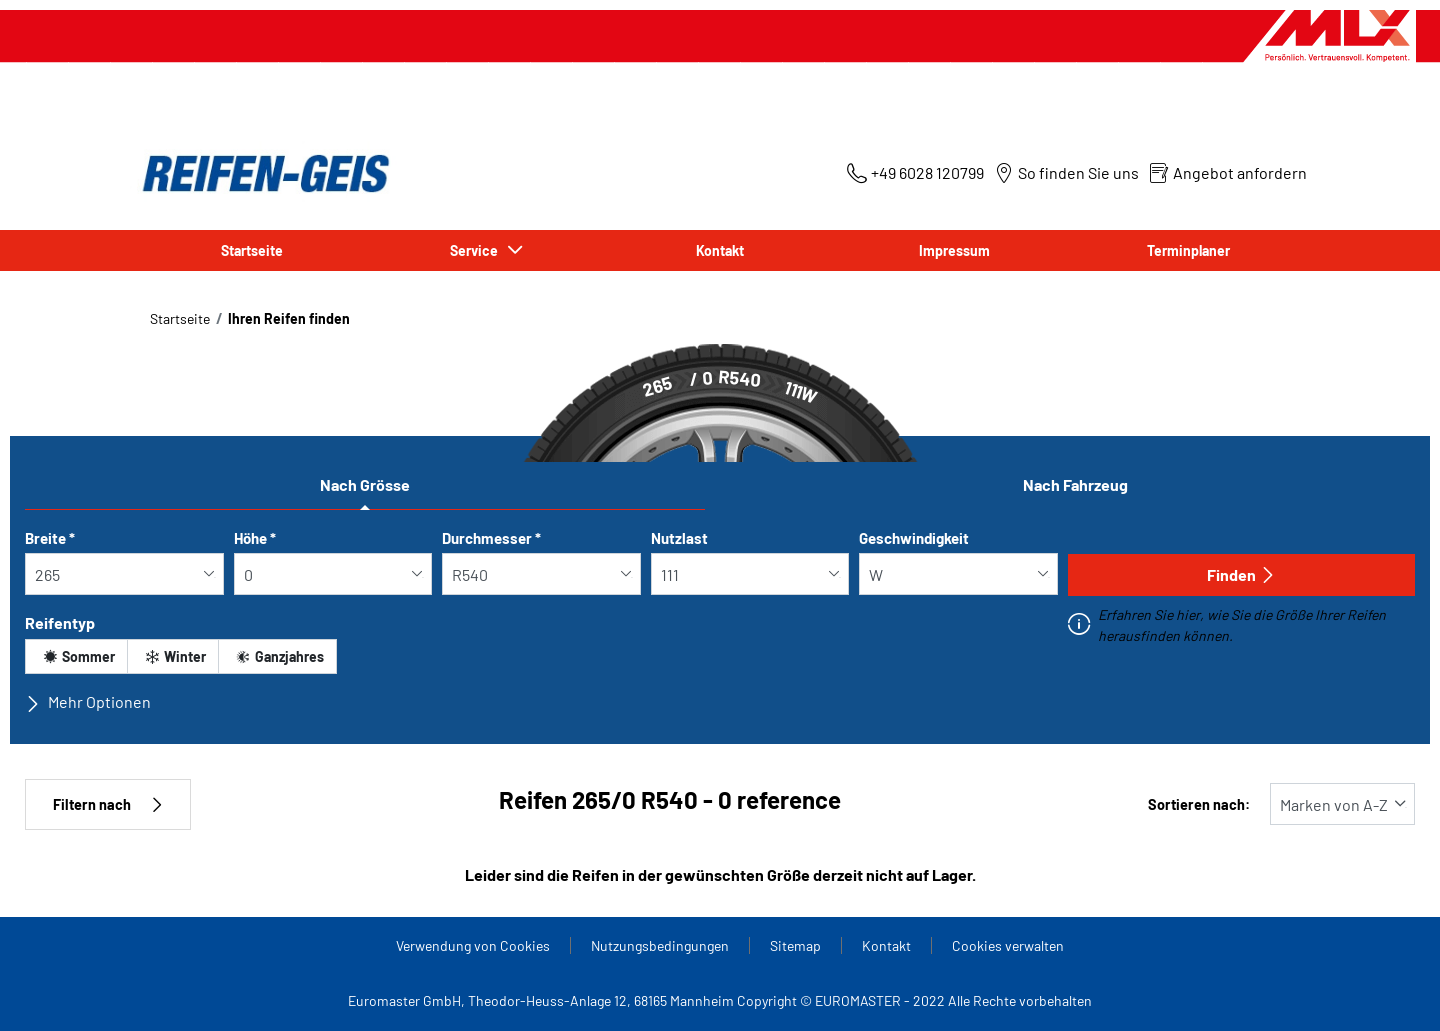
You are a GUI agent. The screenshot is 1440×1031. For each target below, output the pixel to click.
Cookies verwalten (1008, 945)
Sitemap (795, 945)
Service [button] (477, 250)
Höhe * (255, 538)
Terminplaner (1188, 250)
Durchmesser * (491, 538)
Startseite (252, 250)
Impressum (954, 250)
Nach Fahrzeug (1075, 484)
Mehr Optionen (88, 702)
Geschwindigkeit (914, 538)
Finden (1241, 574)
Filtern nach (108, 804)
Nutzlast (679, 538)
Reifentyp (60, 622)
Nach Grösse (365, 484)
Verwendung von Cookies (473, 945)
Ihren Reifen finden (289, 318)
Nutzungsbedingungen (660, 945)
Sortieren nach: (1199, 804)
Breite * (50, 538)
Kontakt (720, 250)
